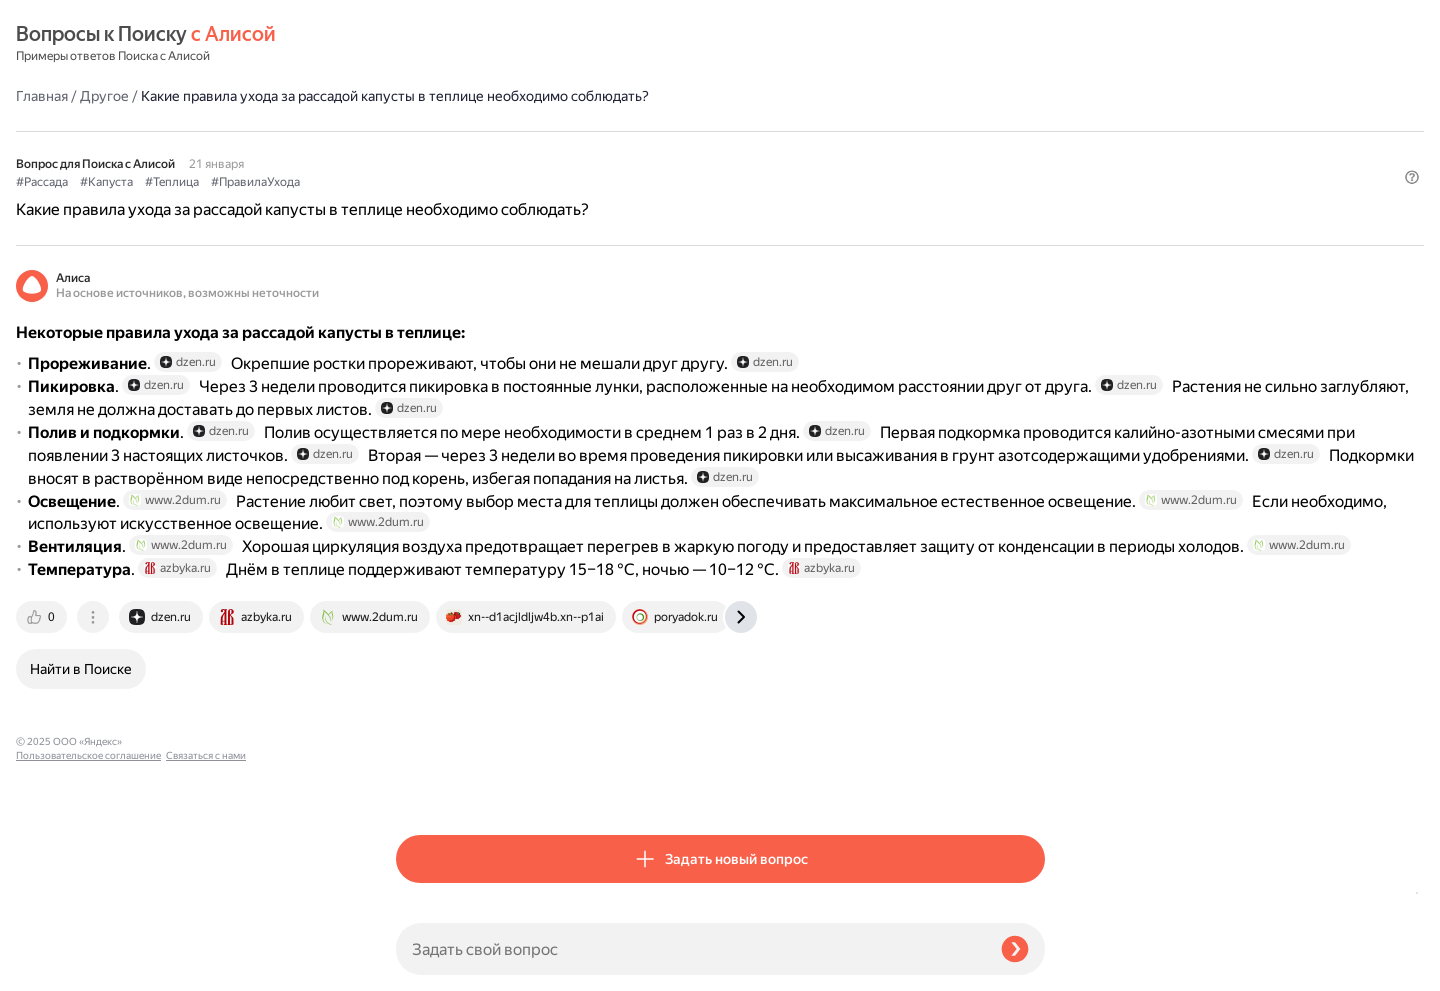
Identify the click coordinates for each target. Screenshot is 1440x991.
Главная (422, 44)
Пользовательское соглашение (88, 953)
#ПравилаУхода (635, 131)
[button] (1033, 164)
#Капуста (486, 131)
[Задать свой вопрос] (690, 949)
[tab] (423, 785)
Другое (484, 44)
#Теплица (552, 131)
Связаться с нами (56, 967)
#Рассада (422, 131)
